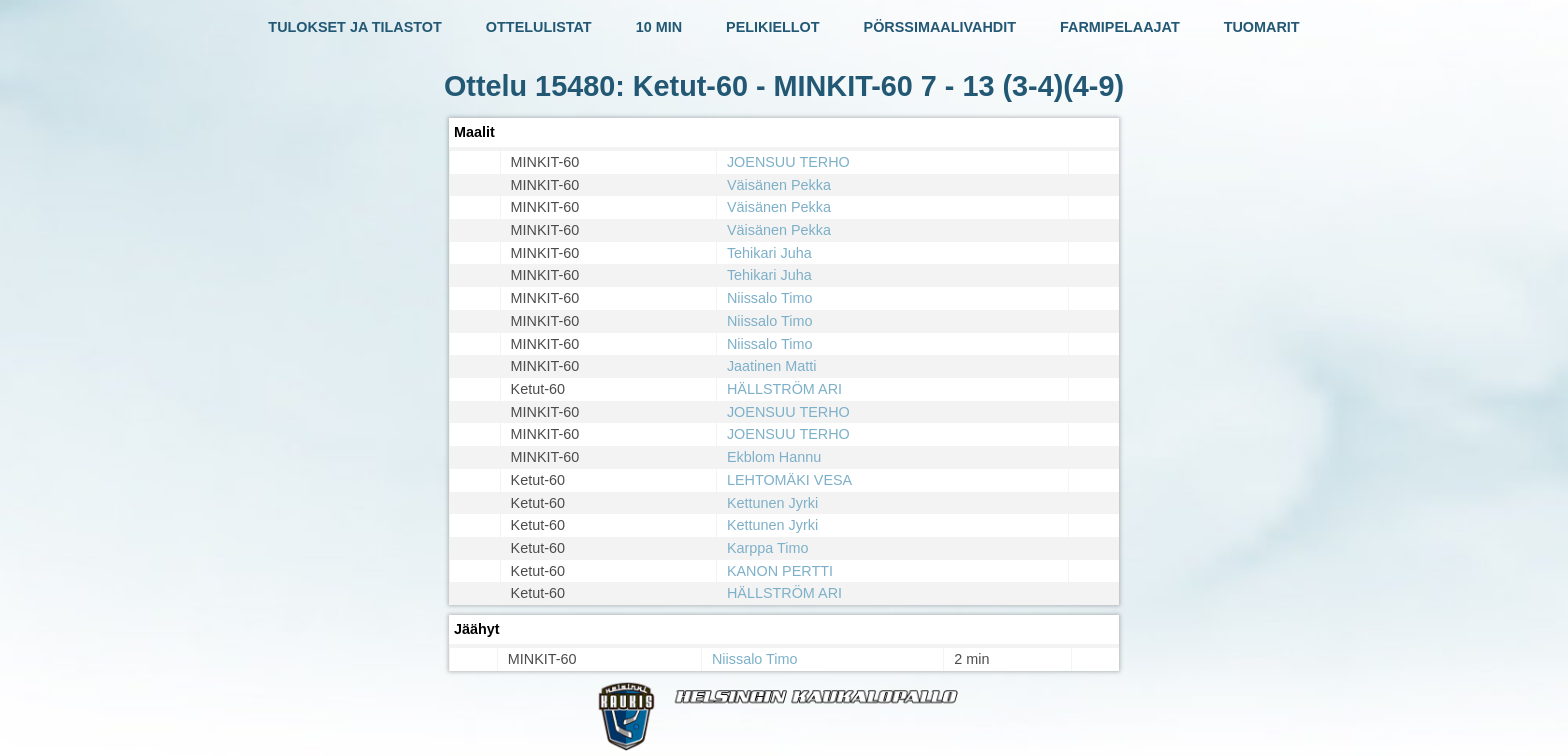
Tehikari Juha (769, 253)
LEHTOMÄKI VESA (789, 480)
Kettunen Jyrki (772, 503)
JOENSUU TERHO (788, 162)
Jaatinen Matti (772, 366)
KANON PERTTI (780, 571)
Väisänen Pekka (779, 185)
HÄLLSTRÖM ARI (784, 389)
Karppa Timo (768, 548)
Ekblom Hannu (774, 457)
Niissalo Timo (770, 298)
